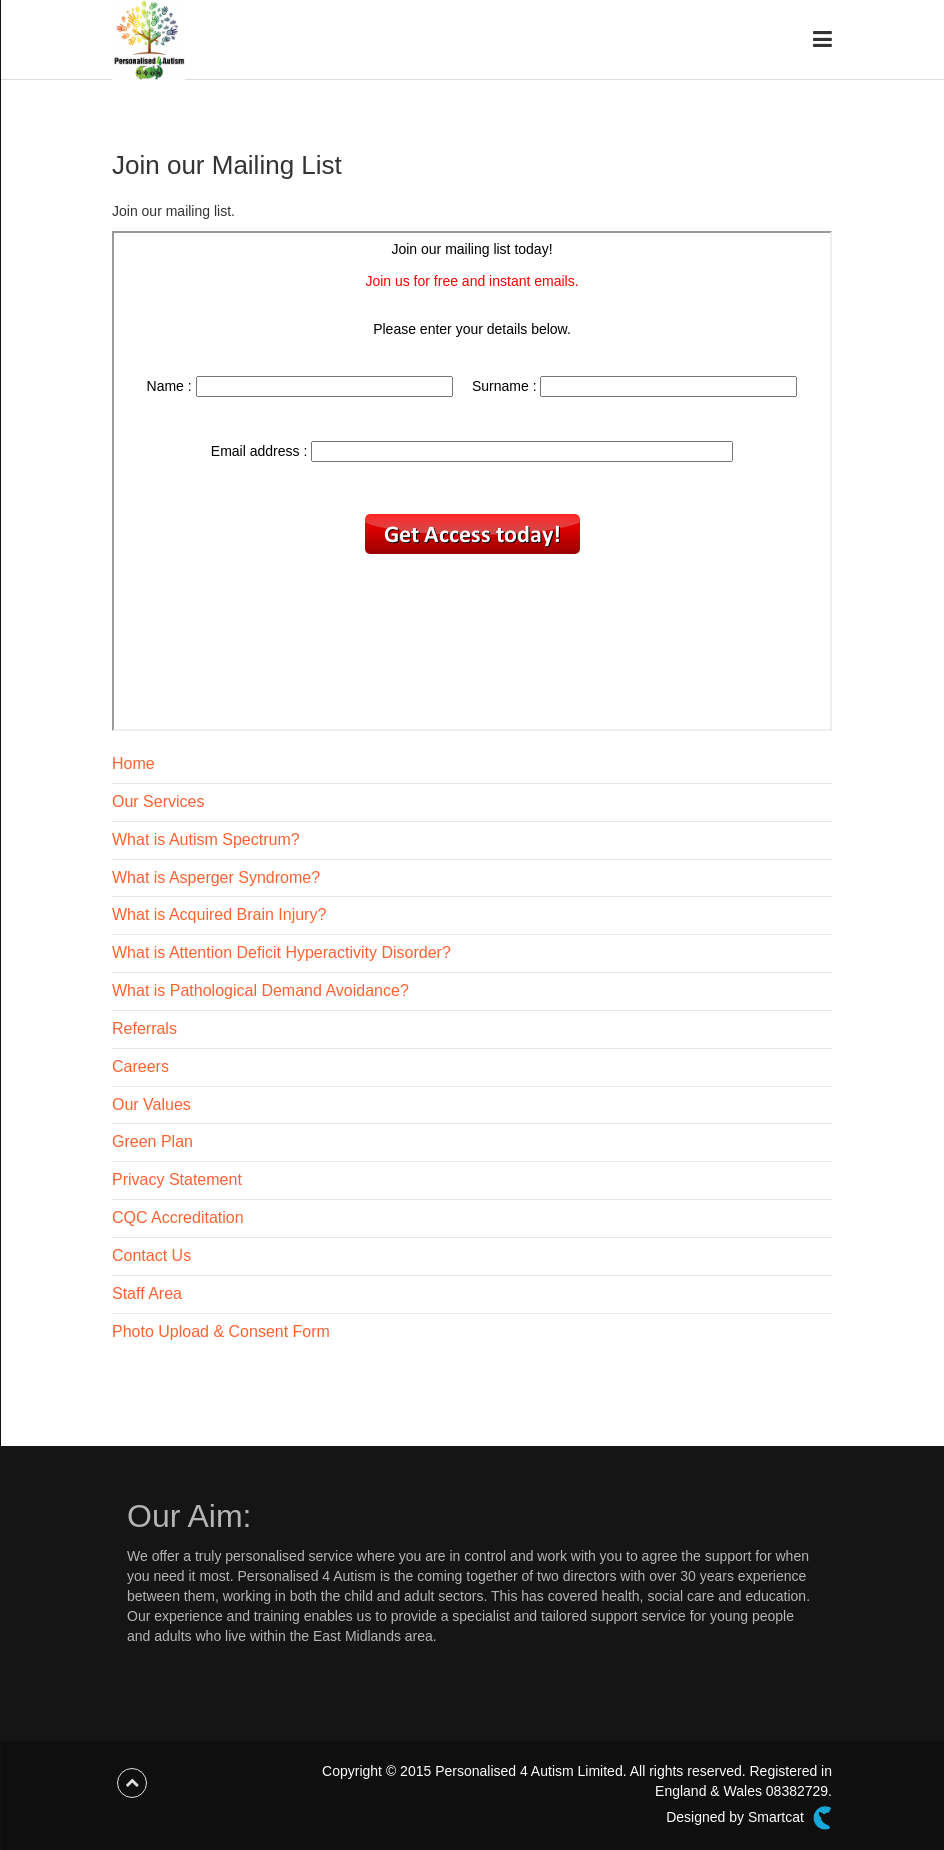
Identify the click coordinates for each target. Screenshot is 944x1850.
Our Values (151, 1104)
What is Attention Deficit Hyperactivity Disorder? (281, 952)
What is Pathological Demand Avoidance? (260, 990)
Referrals (144, 1028)
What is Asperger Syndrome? (216, 877)
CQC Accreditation (178, 1217)
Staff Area (147, 1293)
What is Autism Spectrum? (206, 839)
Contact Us (151, 1255)
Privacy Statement (177, 1179)
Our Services (158, 801)
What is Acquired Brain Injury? (219, 914)
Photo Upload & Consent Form (221, 1331)
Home (133, 763)
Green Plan (152, 1141)
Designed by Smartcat (749, 1818)
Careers (140, 1066)
